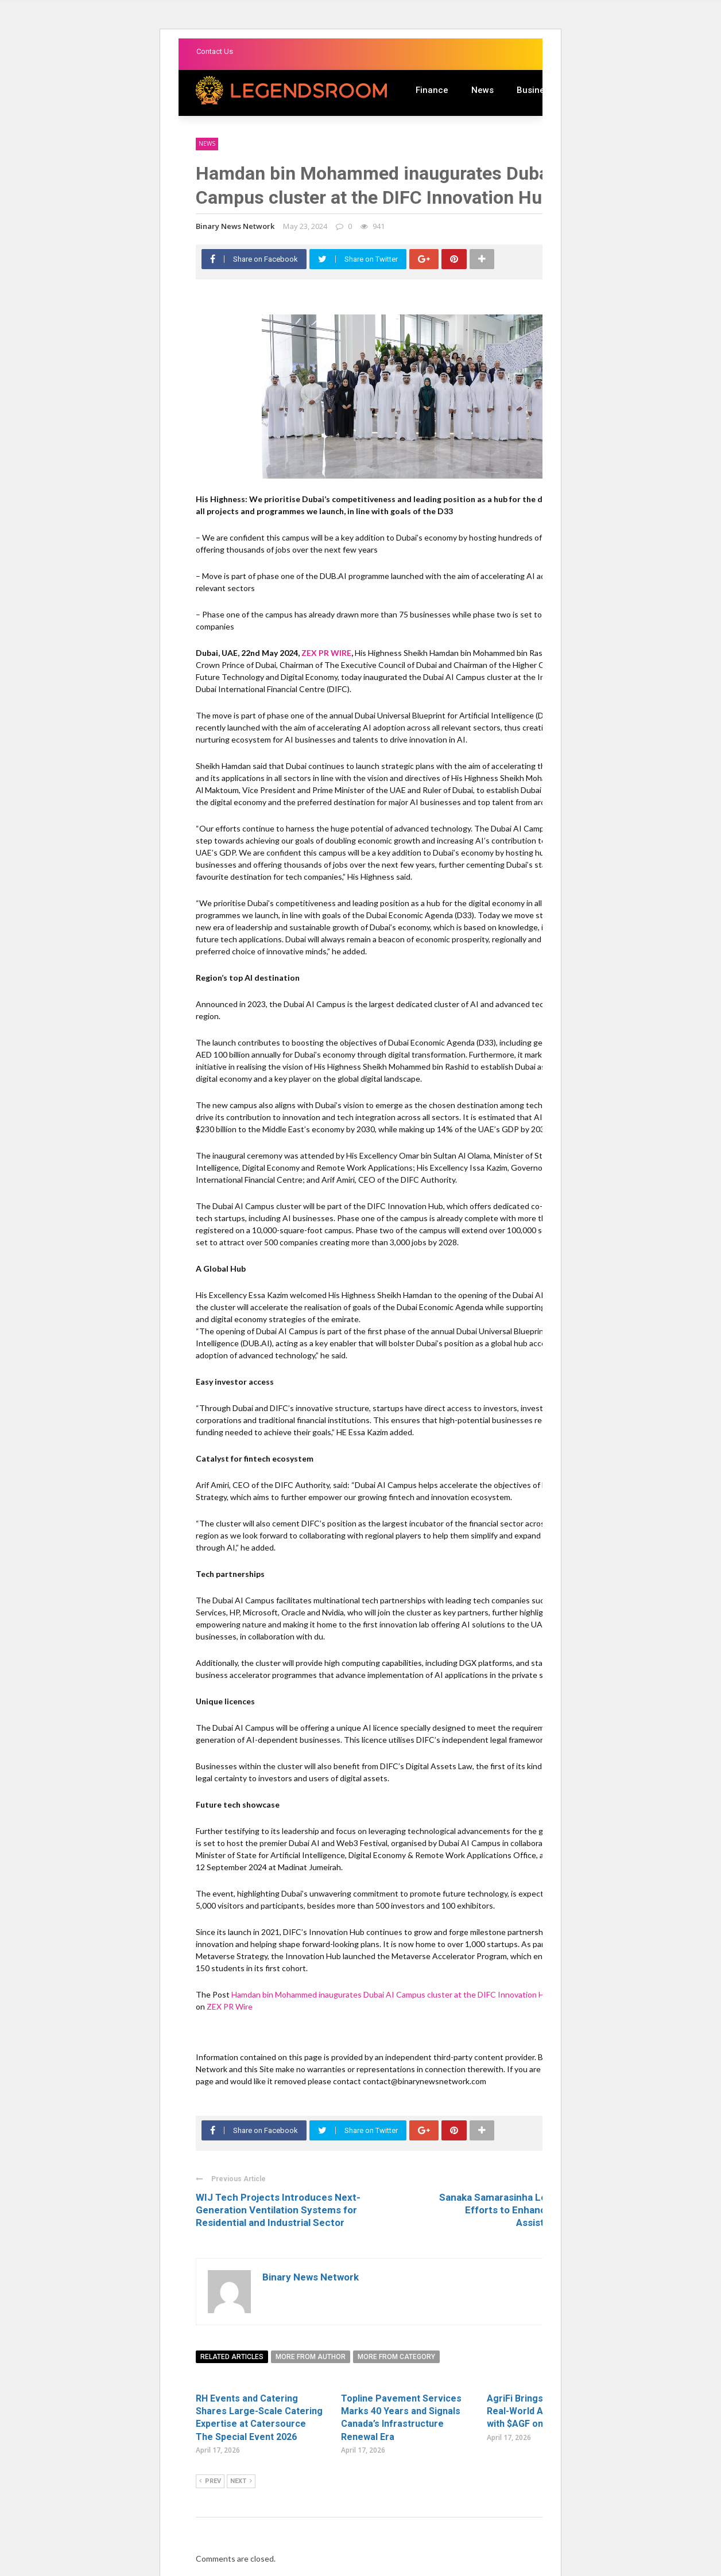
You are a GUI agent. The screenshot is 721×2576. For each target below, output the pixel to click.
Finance (432, 90)
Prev (210, 2481)
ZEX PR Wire (230, 2006)
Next (241, 2481)
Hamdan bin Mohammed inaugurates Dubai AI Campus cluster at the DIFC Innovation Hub (393, 1994)
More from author (311, 2357)
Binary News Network (235, 226)
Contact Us (214, 51)
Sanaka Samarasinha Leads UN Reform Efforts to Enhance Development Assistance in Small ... (527, 2210)
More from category (396, 2357)
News (482, 90)
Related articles (231, 2357)
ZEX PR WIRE (326, 653)
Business (535, 90)
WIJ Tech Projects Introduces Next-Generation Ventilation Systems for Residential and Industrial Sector (278, 2210)
